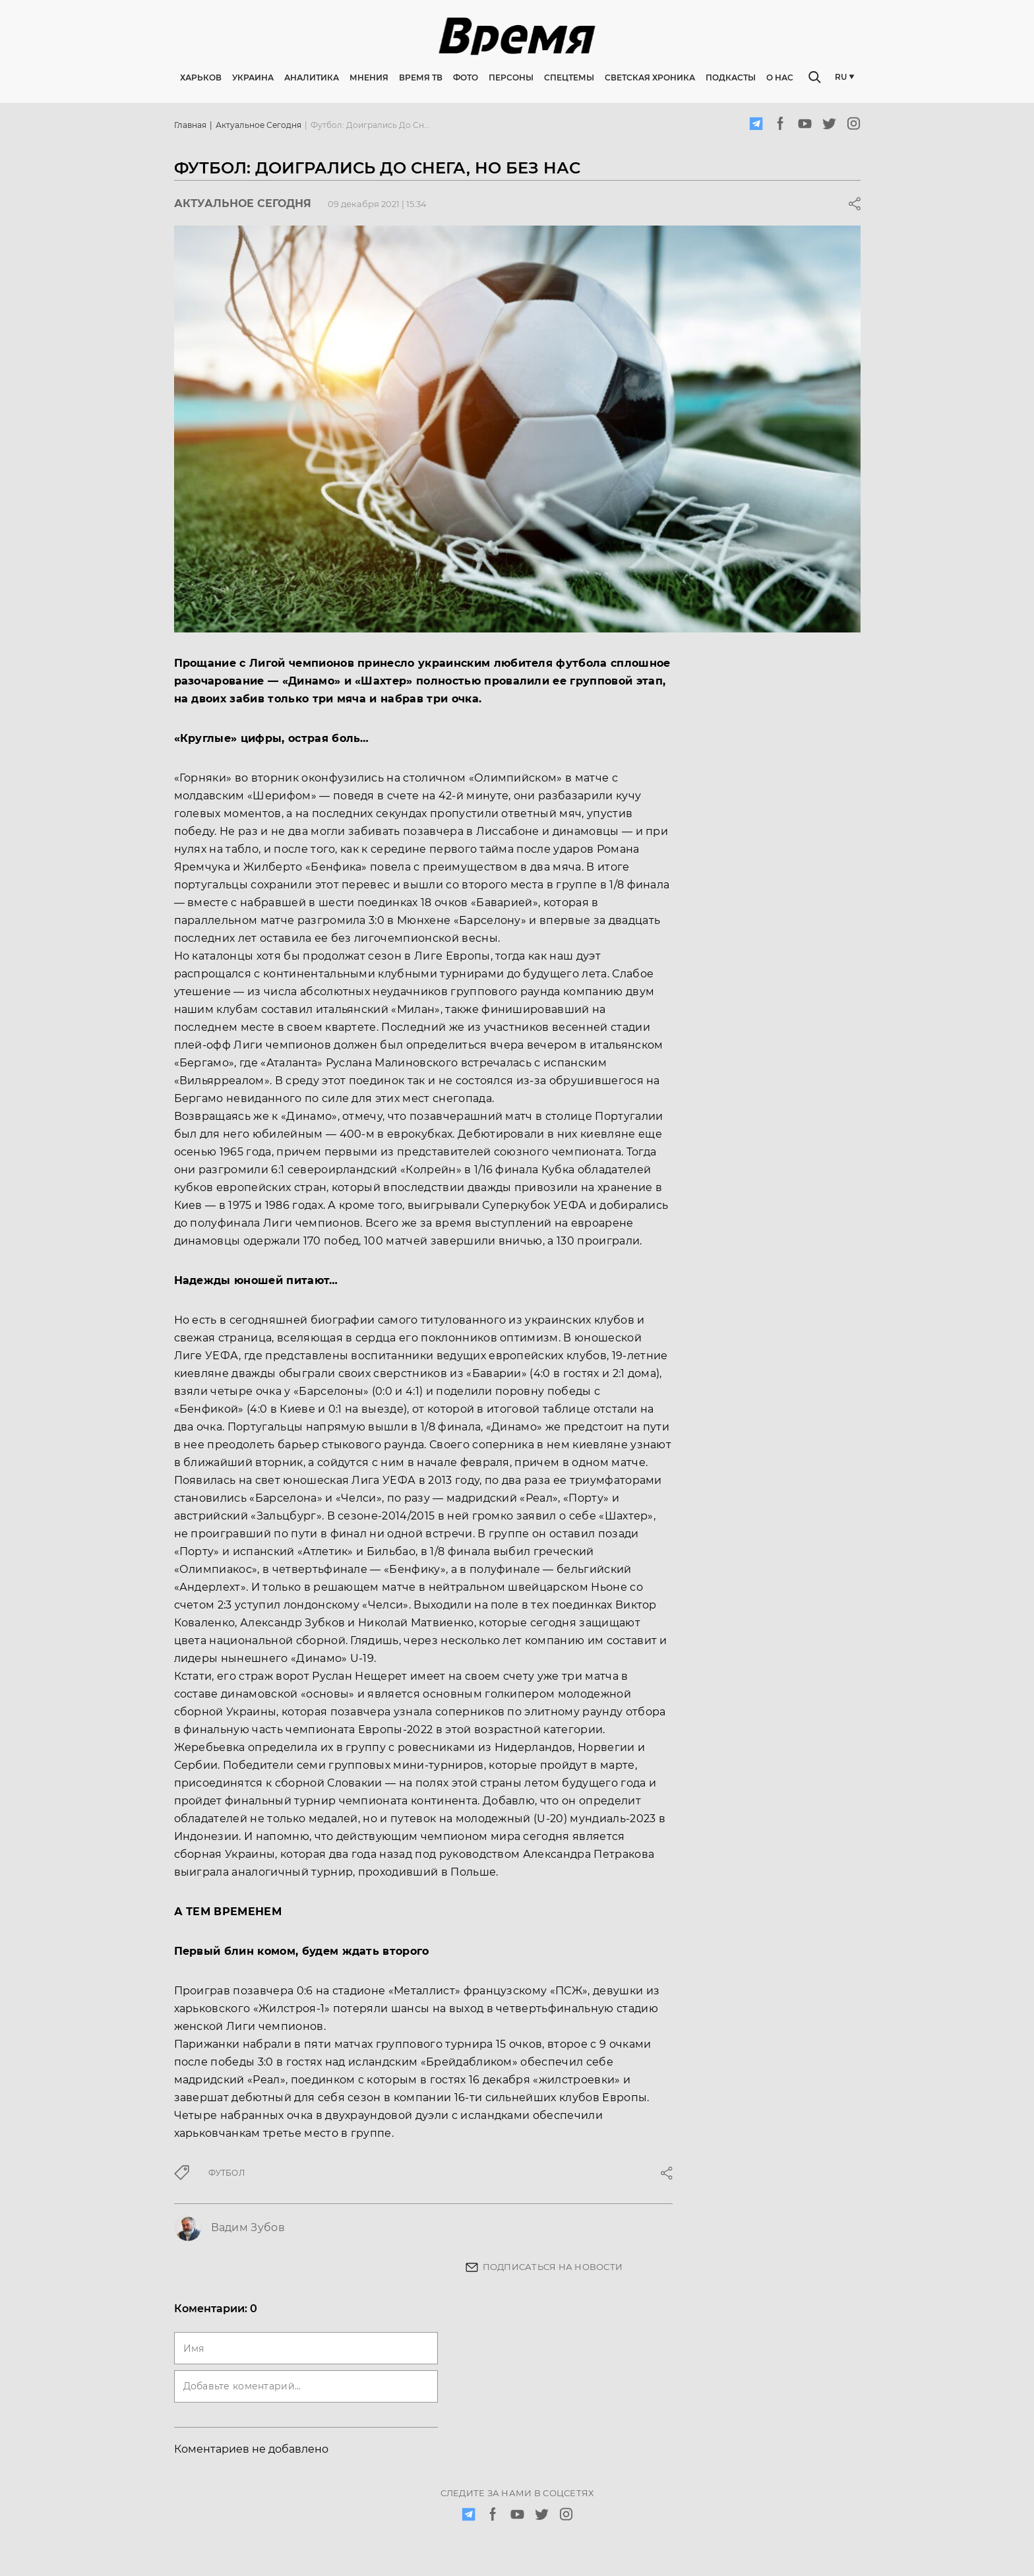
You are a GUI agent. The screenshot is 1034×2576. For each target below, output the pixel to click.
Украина (253, 79)
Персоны (511, 79)
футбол (226, 2175)
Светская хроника (650, 79)
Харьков (201, 79)
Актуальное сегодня (258, 127)
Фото (465, 79)
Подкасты (731, 79)
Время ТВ (420, 79)
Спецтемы (569, 79)
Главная (190, 127)
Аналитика (311, 79)
